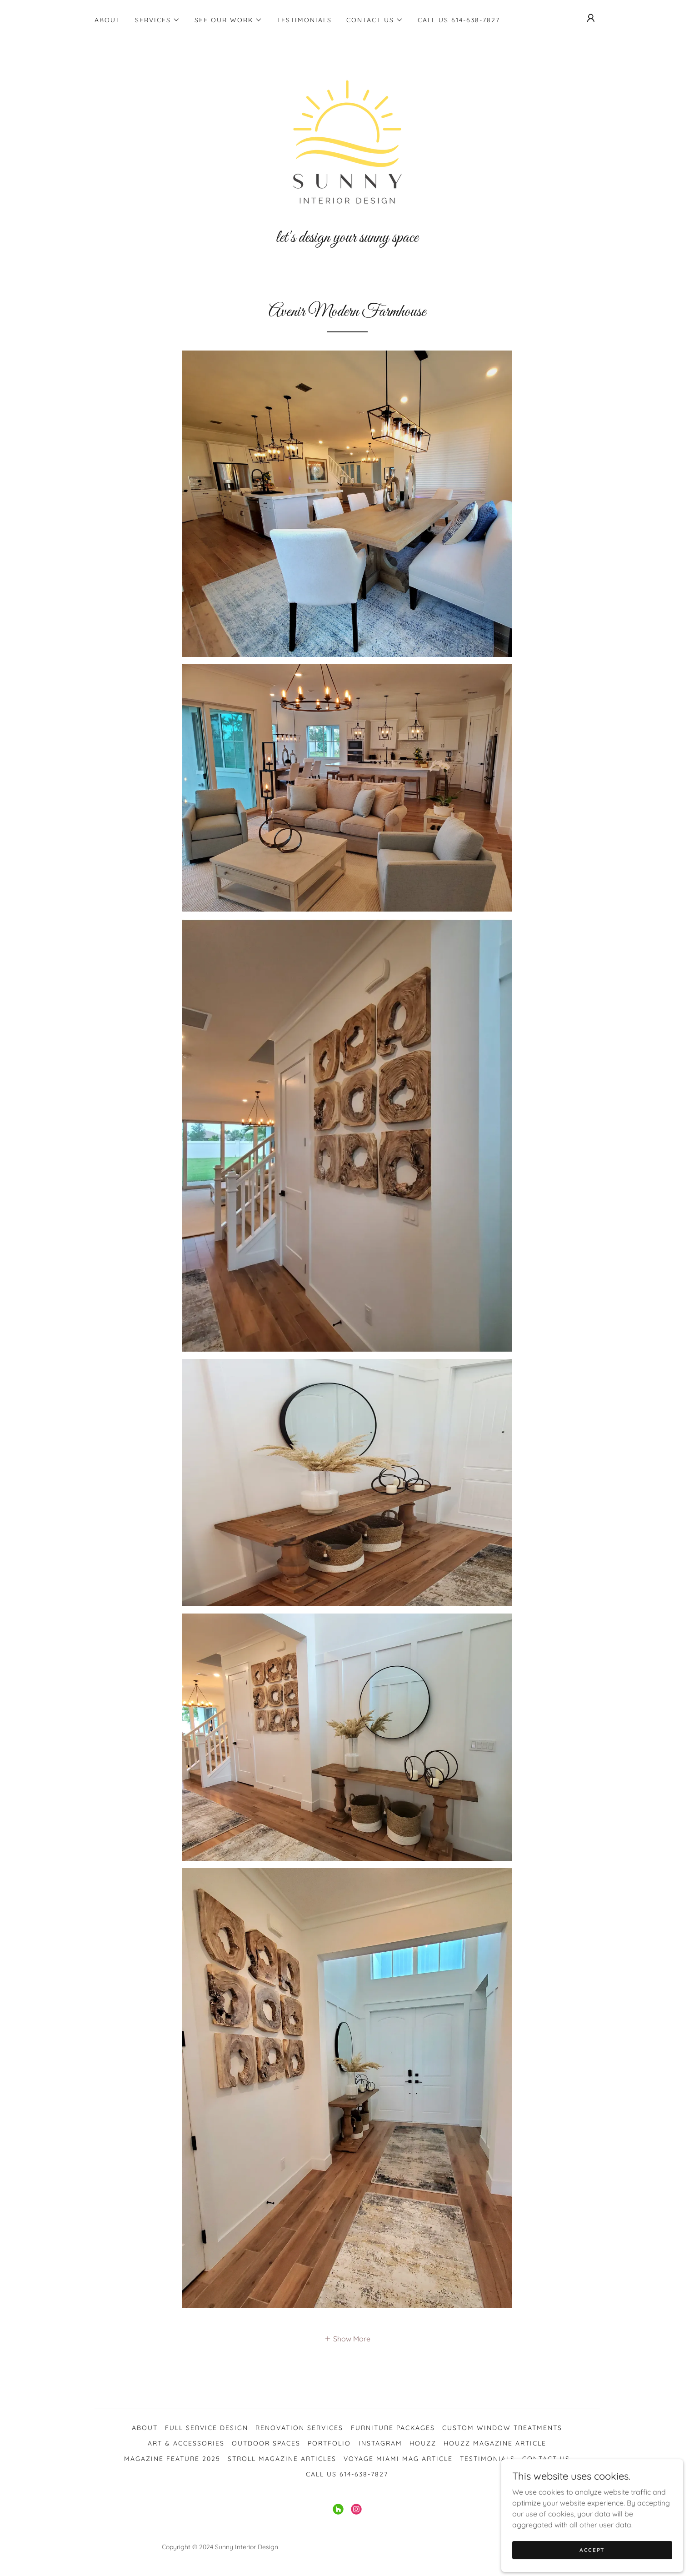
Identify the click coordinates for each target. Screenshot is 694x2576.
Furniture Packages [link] (393, 2428)
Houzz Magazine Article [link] (495, 2443)
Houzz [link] (422, 2443)
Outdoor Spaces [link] (266, 2443)
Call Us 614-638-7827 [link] (459, 20)
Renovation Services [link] (299, 2428)
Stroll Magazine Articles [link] (282, 2459)
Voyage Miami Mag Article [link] (398, 2459)
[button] (157, 20)
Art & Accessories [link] (186, 2443)
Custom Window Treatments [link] (502, 2428)
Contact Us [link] (546, 2459)
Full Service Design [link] (206, 2428)
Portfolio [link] (329, 2443)
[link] (347, 146)
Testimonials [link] (304, 20)
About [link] (107, 20)
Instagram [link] (380, 2443)
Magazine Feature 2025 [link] (172, 2459)
